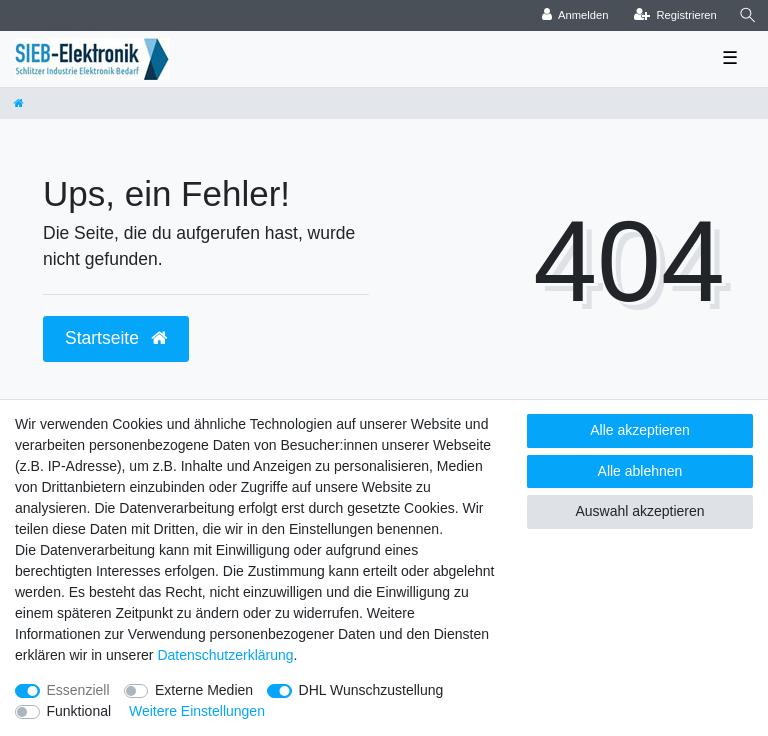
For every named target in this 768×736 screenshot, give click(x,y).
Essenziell (78, 690)
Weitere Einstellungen (197, 711)
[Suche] (748, 15)
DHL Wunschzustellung (371, 690)
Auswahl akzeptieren (639, 511)
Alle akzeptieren (640, 430)
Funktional (79, 711)
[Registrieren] (675, 15)
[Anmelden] (575, 15)
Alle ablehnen (640, 471)
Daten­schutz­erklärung (225, 655)
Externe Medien (204, 690)
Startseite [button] (116, 338)
